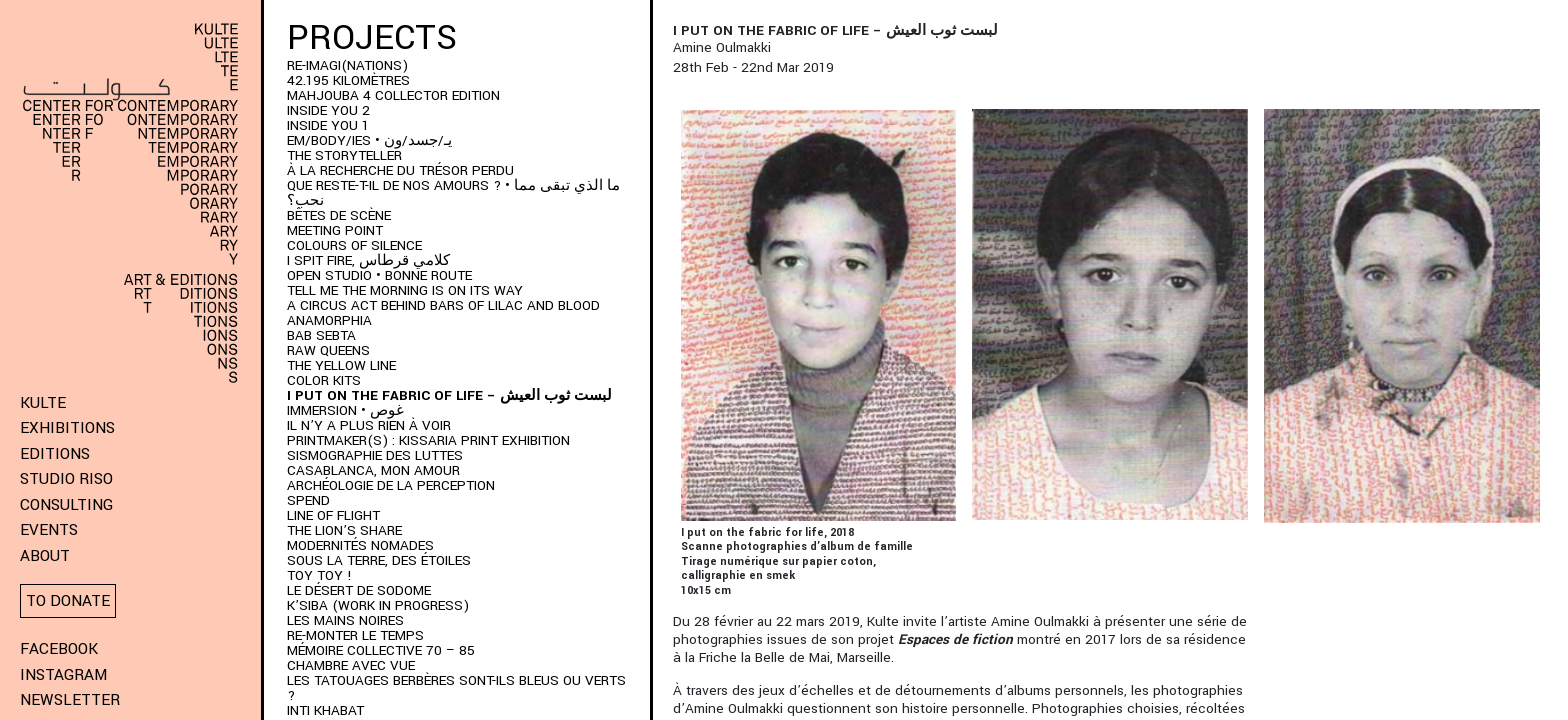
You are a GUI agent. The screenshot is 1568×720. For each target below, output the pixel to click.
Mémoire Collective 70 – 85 (381, 650)
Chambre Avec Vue (351, 665)
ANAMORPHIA (329, 320)
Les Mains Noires (345, 620)
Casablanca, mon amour (373, 470)
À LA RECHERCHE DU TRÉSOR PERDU (400, 170)
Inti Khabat (325, 710)
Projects (372, 38)
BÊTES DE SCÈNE (339, 215)
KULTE (43, 403)
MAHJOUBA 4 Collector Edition (393, 95)
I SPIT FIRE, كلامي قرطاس (368, 260)
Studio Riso (66, 479)
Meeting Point (335, 230)
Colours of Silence (354, 245)
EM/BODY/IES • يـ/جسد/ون (369, 140)
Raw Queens (328, 350)
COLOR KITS (324, 380)
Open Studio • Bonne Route (379, 275)
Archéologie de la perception (391, 485)
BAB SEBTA (321, 335)
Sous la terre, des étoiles (379, 560)
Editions (55, 454)
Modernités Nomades (360, 545)
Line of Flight (333, 515)
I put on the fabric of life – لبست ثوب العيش (449, 395)
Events (49, 530)
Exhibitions (67, 428)
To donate (68, 601)
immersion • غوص (345, 410)
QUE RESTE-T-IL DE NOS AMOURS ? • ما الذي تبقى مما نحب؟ (453, 193)
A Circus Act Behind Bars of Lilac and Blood (443, 305)
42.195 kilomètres (348, 80)
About (45, 556)
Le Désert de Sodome (359, 590)
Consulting (66, 505)
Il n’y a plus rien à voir (369, 425)
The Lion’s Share (344, 530)
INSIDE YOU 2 (328, 110)
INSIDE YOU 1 (328, 125)
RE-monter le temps (355, 635)
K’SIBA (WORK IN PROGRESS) (378, 605)
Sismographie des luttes (375, 455)
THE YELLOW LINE (341, 365)
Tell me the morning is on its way (405, 290)
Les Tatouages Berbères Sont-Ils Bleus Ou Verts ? (456, 688)
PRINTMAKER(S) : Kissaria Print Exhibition (428, 440)
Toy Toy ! (319, 575)
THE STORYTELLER (344, 155)
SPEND (308, 500)
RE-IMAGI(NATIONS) (347, 65)
